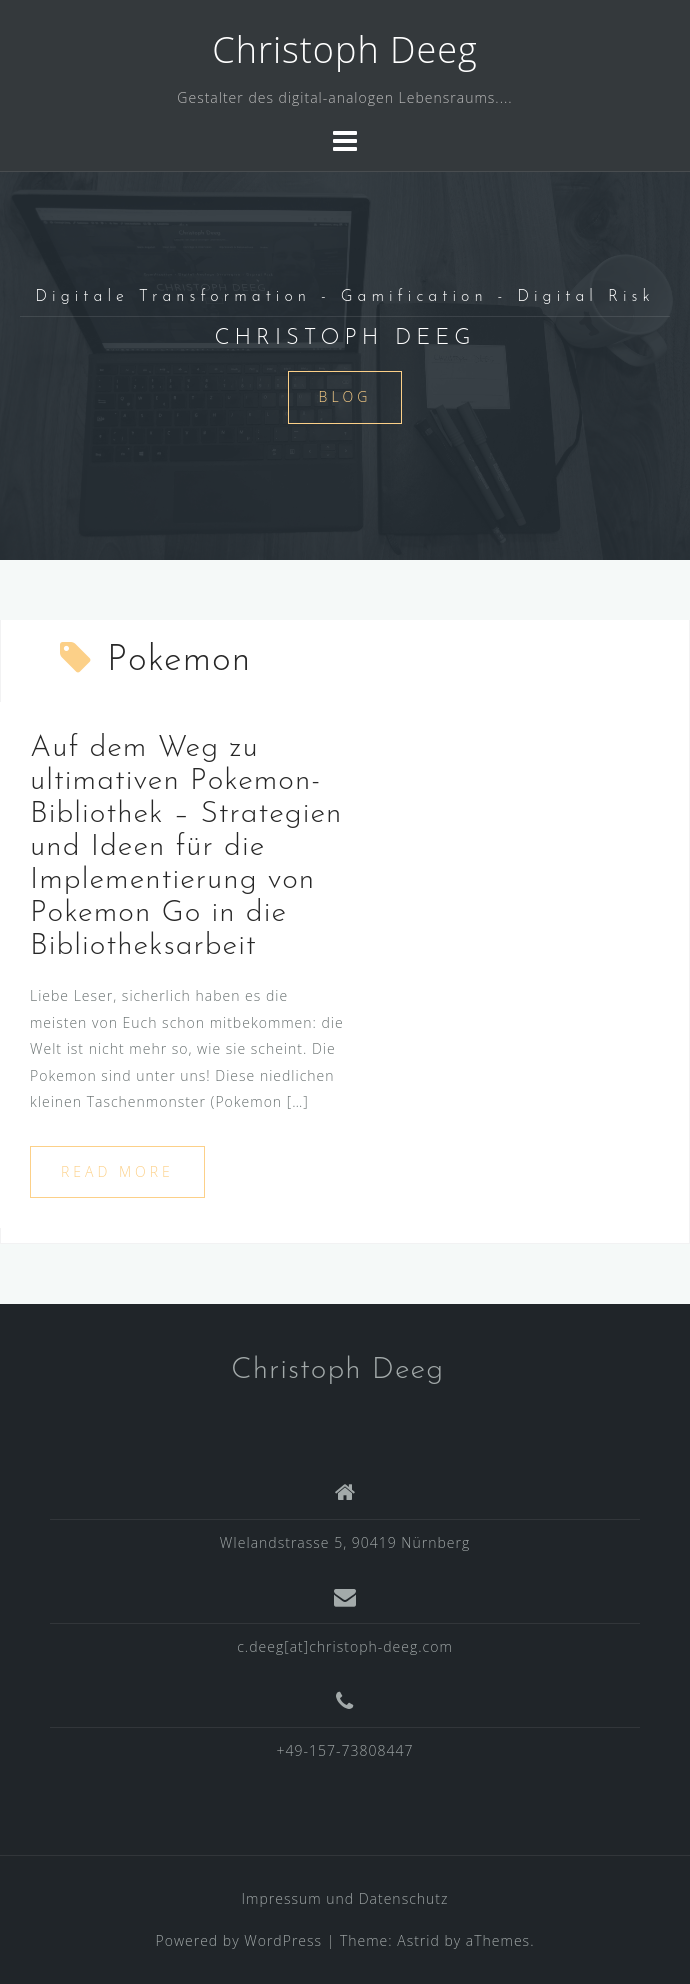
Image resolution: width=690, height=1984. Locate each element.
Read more (117, 1171)
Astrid (418, 1940)
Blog (345, 396)
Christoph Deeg (344, 49)
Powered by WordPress (239, 1940)
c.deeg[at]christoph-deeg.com (345, 1646)
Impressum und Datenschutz (345, 1898)
